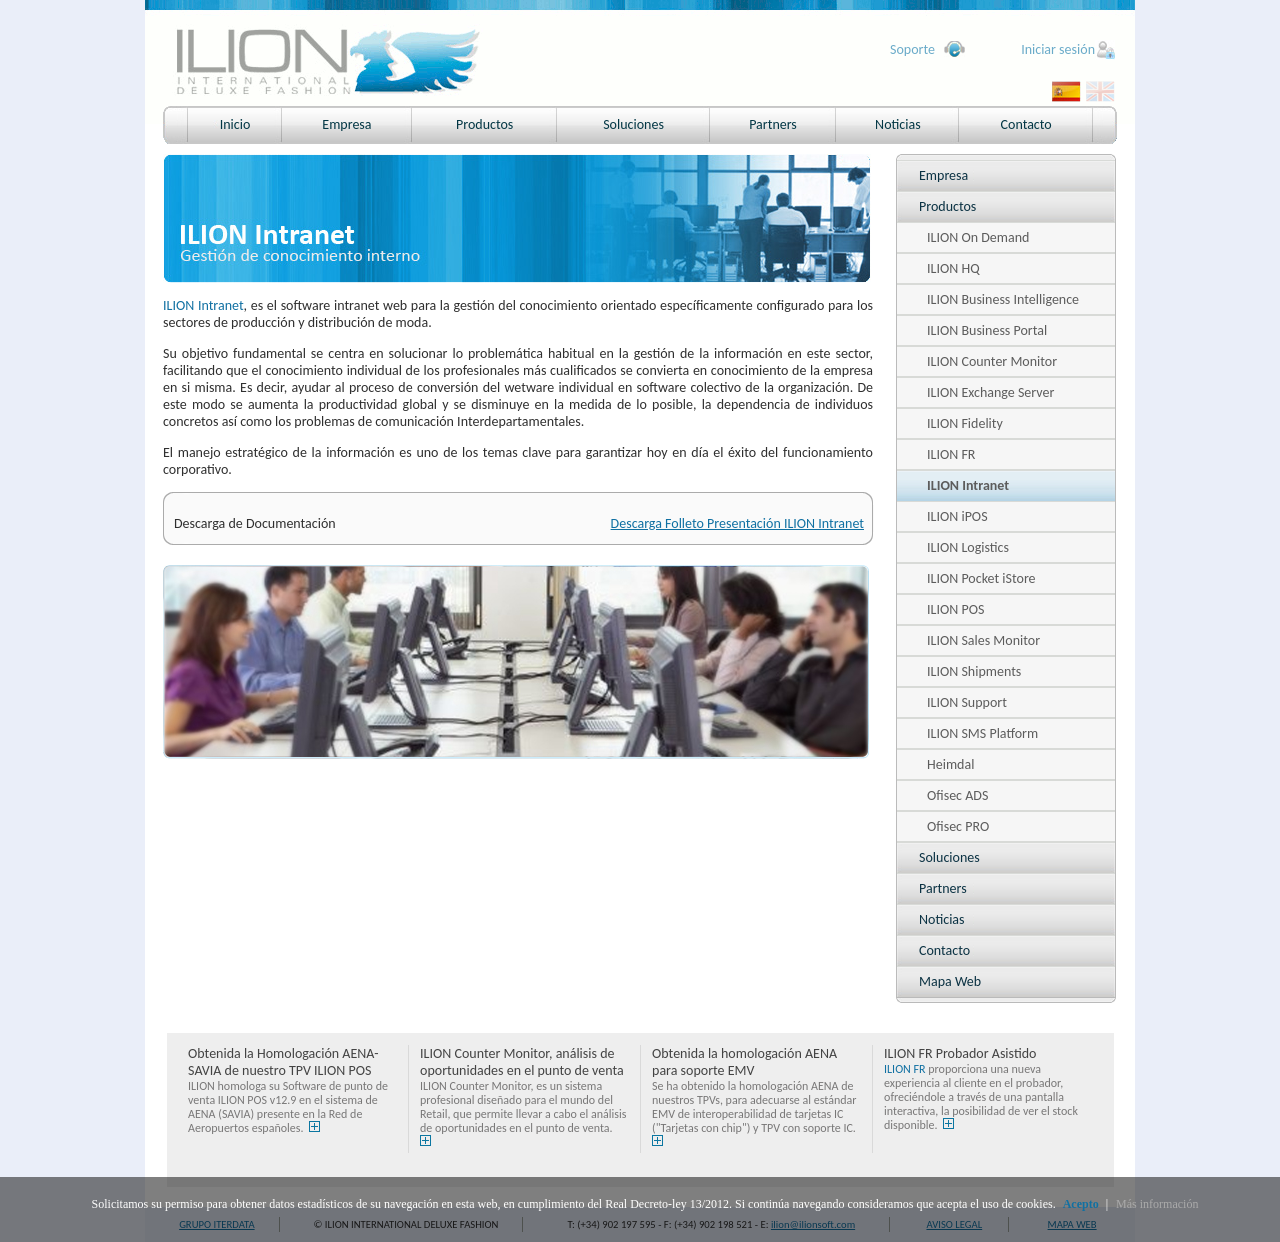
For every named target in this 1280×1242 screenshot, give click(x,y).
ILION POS (955, 609)
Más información (1157, 1204)
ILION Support (967, 702)
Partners (773, 124)
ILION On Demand (978, 237)
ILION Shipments (974, 671)
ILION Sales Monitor (983, 640)
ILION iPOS (957, 516)
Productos (484, 124)
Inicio (235, 124)
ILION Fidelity (965, 423)
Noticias (898, 124)
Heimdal (950, 764)
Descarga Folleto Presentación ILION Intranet (737, 523)
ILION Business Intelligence (1003, 299)
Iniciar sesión (1058, 49)
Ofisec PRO (958, 826)
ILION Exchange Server (990, 392)
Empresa (346, 124)
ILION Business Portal (987, 330)
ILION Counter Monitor (992, 361)
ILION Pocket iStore (981, 578)
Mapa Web (950, 981)
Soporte (912, 49)
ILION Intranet (968, 485)
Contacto (1026, 124)
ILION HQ (953, 268)
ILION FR (951, 454)
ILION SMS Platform (982, 733)
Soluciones (633, 124)
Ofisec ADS (957, 795)
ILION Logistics (968, 547)
